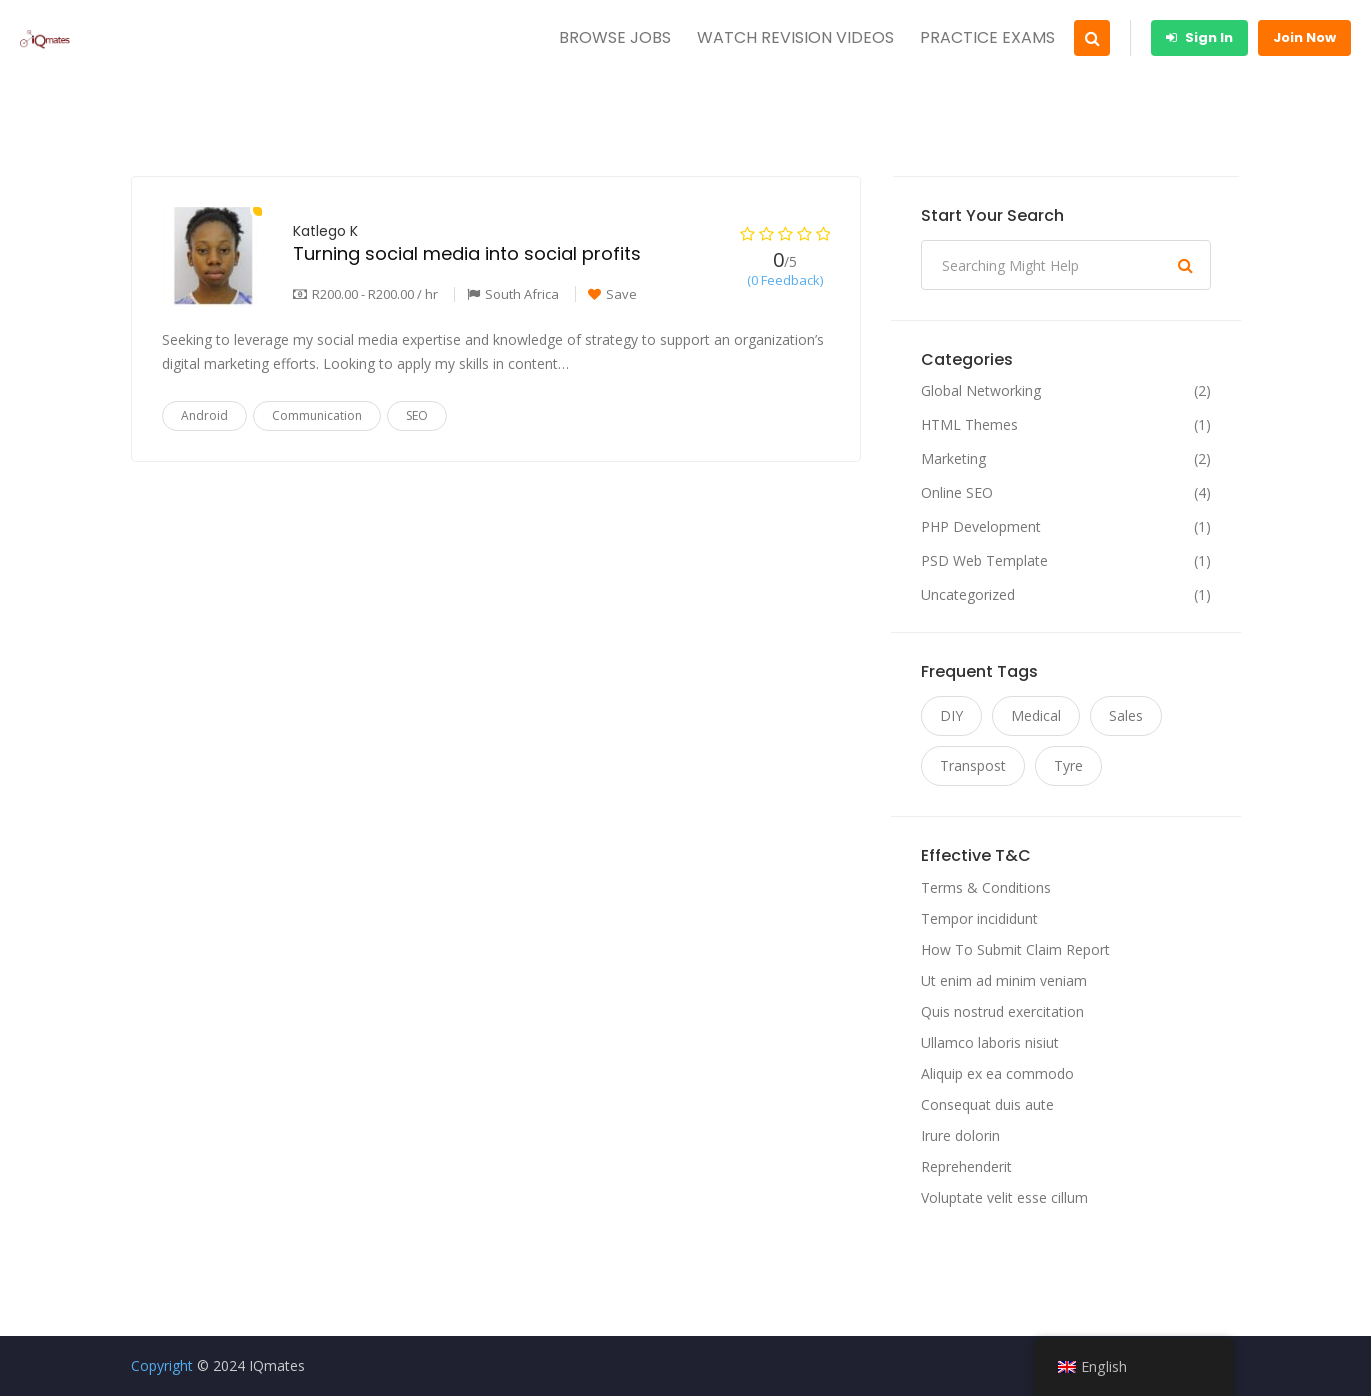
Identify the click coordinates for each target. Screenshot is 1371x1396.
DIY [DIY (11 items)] (951, 715)
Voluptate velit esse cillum (1004, 1197)
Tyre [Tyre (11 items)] (1068, 765)
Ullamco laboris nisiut (990, 1042)
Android (204, 415)
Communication (317, 415)
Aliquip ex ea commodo (997, 1073)
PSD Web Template (984, 561)
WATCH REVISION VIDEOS (795, 37)
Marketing (953, 459)
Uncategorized (968, 595)
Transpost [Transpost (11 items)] (973, 765)
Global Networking (981, 391)
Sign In (1199, 37)
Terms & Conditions (986, 887)
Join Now (1304, 37)
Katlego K (325, 231)
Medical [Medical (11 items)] (1036, 715)
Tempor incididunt (979, 918)
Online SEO (957, 493)
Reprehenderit (966, 1166)
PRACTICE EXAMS (987, 37)
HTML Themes (969, 425)
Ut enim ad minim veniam (1004, 980)
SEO (417, 415)
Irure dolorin (960, 1135)
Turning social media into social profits (467, 253)
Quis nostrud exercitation (1002, 1011)
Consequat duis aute (987, 1104)
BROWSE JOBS (615, 37)
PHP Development (981, 527)
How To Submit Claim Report (1015, 949)
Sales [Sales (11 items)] (1126, 715)
